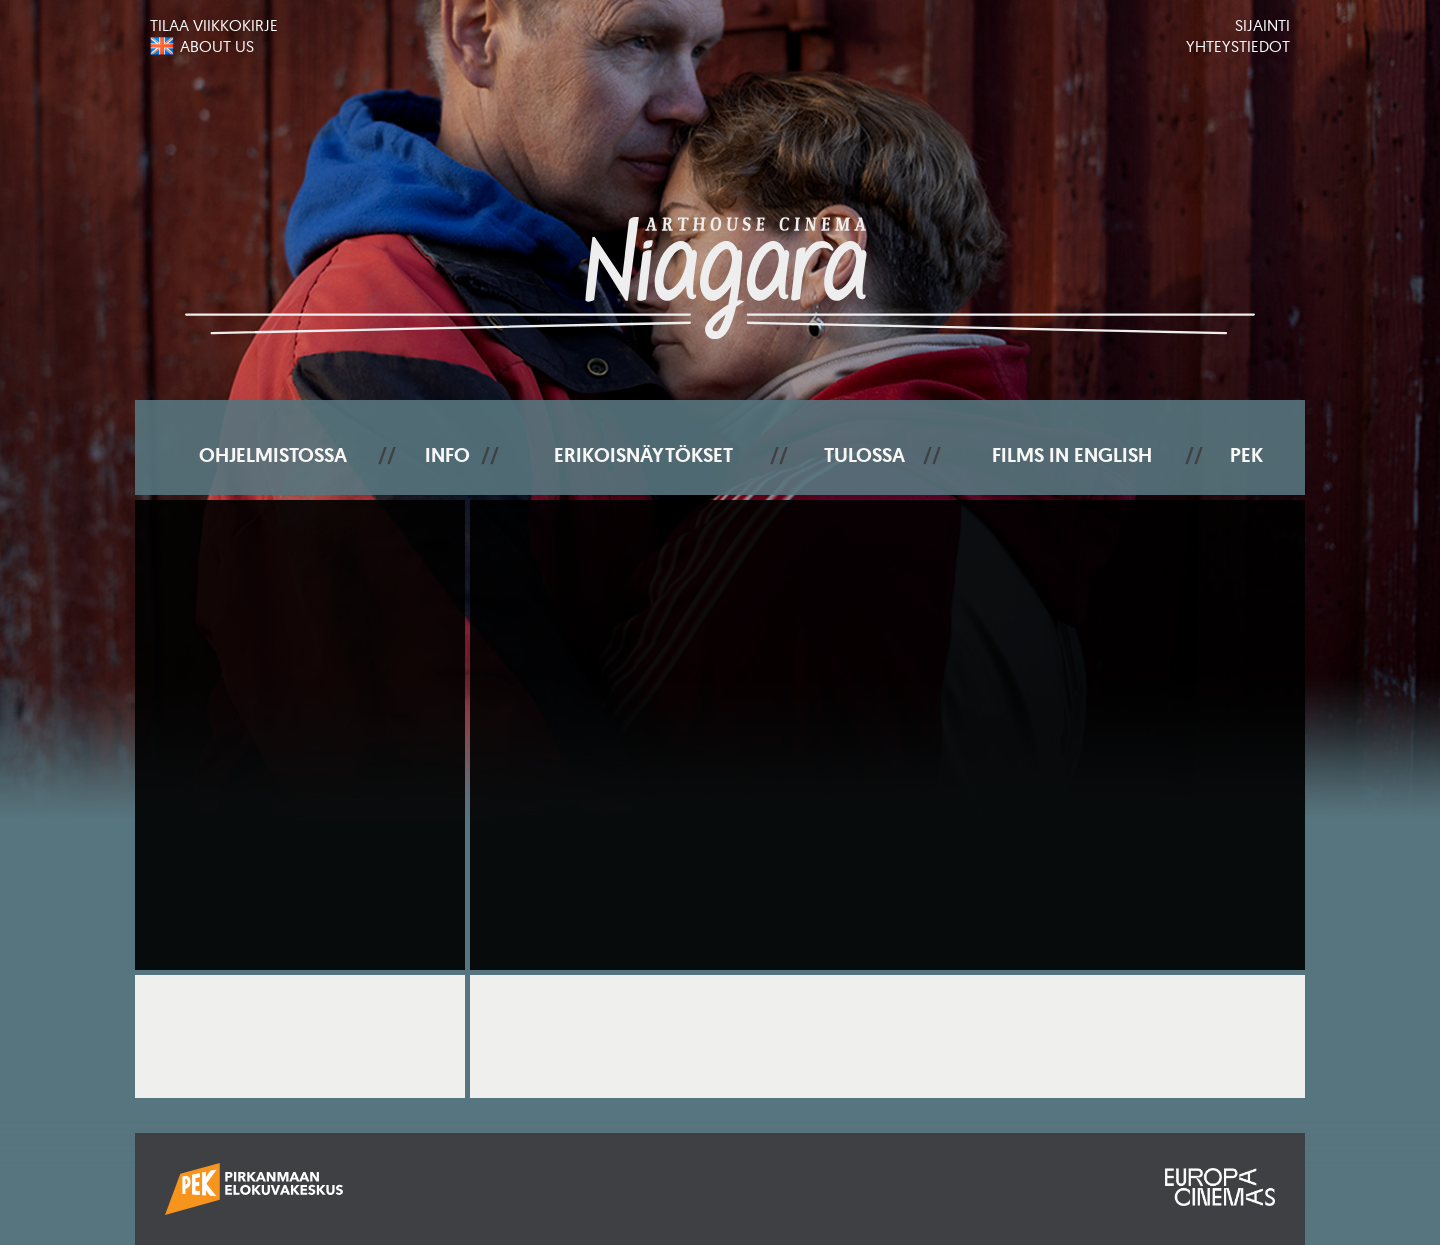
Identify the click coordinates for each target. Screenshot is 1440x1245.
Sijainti (1262, 25)
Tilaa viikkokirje (214, 25)
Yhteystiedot (1238, 46)
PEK (1246, 455)
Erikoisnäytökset (643, 455)
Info (447, 455)
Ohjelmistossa (273, 455)
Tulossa (864, 455)
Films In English (1072, 455)
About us (217, 46)
